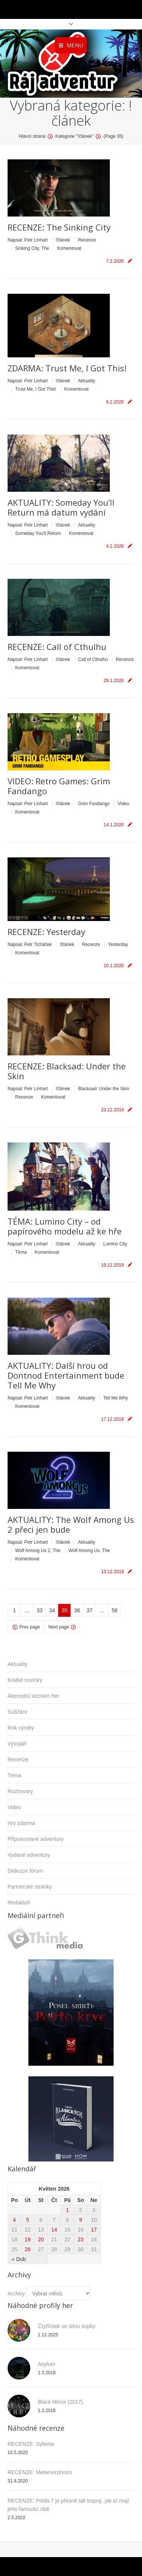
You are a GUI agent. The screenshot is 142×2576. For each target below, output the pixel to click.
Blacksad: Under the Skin (103, 1088)
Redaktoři (19, 1903)
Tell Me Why (115, 1398)
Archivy (16, 2294)
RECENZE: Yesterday (46, 931)
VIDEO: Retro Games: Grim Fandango (59, 785)
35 (65, 1610)
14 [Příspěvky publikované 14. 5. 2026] (54, 2230)
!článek (63, 240)
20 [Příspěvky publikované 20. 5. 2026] (41, 2239)
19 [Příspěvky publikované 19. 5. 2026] (28, 2239)
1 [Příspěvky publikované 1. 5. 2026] (67, 2210)
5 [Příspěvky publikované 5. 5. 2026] (27, 2220)
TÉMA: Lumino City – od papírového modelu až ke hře (65, 1226)
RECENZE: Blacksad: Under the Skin (67, 1071)
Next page (58, 1627)
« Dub (19, 2259)
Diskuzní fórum (25, 1871)
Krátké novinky (25, 1680)
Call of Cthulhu (93, 659)
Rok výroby (21, 1728)
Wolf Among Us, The (89, 1550)
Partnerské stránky (30, 1887)
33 (40, 1610)
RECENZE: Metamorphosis (40, 2472)
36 (77, 1610)
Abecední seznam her (33, 1696)
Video (123, 803)
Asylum (46, 2364)
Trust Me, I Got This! (35, 389)
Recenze (87, 240)
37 (90, 1610)
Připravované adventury (36, 1839)
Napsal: (28, 240)
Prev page (29, 1627)
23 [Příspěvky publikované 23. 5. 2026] (81, 2239)
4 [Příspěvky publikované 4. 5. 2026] (14, 2220)
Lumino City (115, 1244)
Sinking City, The (32, 248)
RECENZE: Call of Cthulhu (57, 646)
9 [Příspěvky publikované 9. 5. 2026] (80, 2220)
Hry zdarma (21, 1823)
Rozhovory (20, 1791)
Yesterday (118, 944)
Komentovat (69, 248)
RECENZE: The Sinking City (59, 227)
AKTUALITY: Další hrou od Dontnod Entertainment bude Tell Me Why (66, 1375)
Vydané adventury (29, 1855)
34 (52, 1610)
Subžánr (17, 1712)
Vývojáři (17, 1744)
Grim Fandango (93, 803)
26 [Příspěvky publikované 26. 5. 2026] (28, 2249)
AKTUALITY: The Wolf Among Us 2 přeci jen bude (71, 1524)
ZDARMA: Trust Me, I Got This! (67, 368)
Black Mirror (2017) (60, 2402)
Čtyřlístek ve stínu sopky (66, 2326)
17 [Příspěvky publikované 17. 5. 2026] (94, 2230)
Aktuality (86, 380)
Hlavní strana (32, 136)
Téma (21, 1252)
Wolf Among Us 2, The (38, 1550)
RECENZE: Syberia (31, 2444)
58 (115, 1610)
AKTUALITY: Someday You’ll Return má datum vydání (61, 507)
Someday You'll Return (38, 533)
